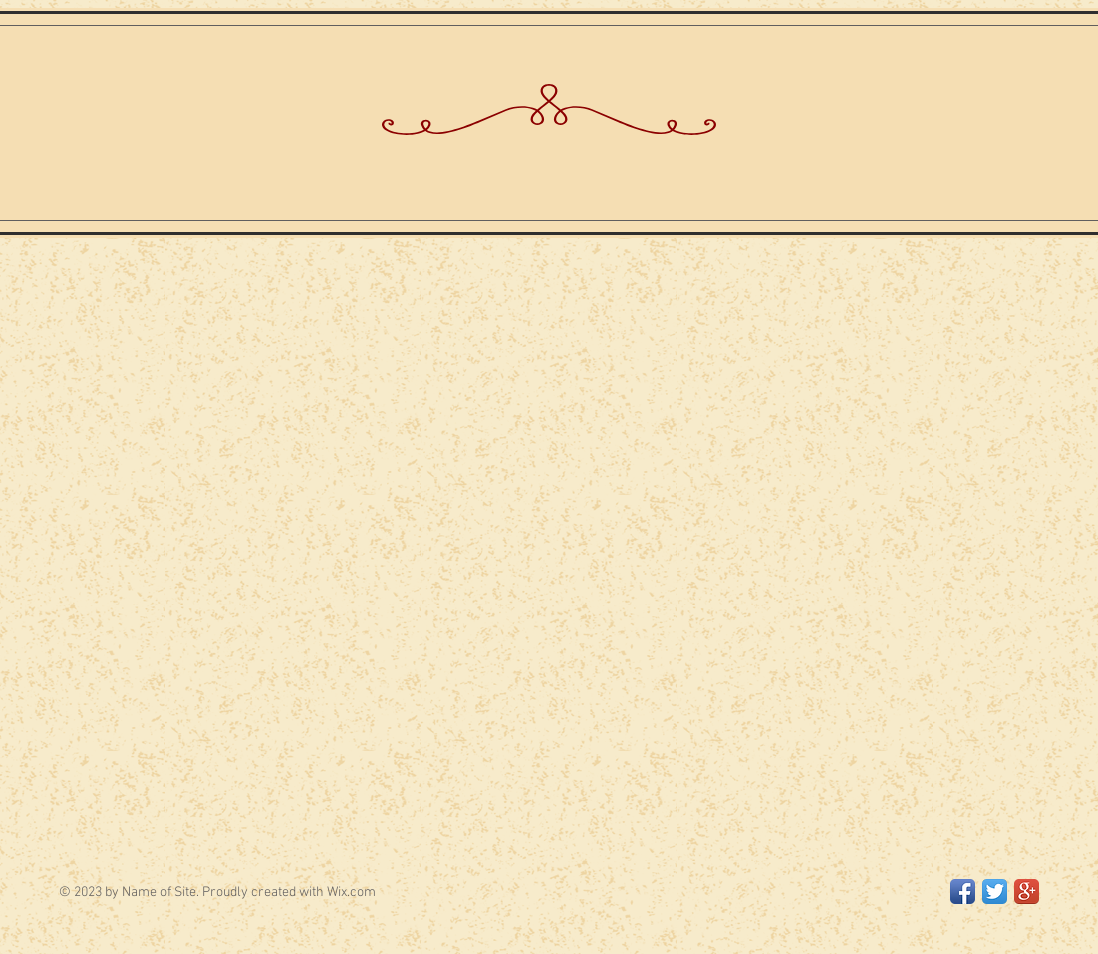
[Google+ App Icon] (1026, 891)
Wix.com (351, 892)
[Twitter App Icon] (994, 891)
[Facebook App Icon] (962, 891)
